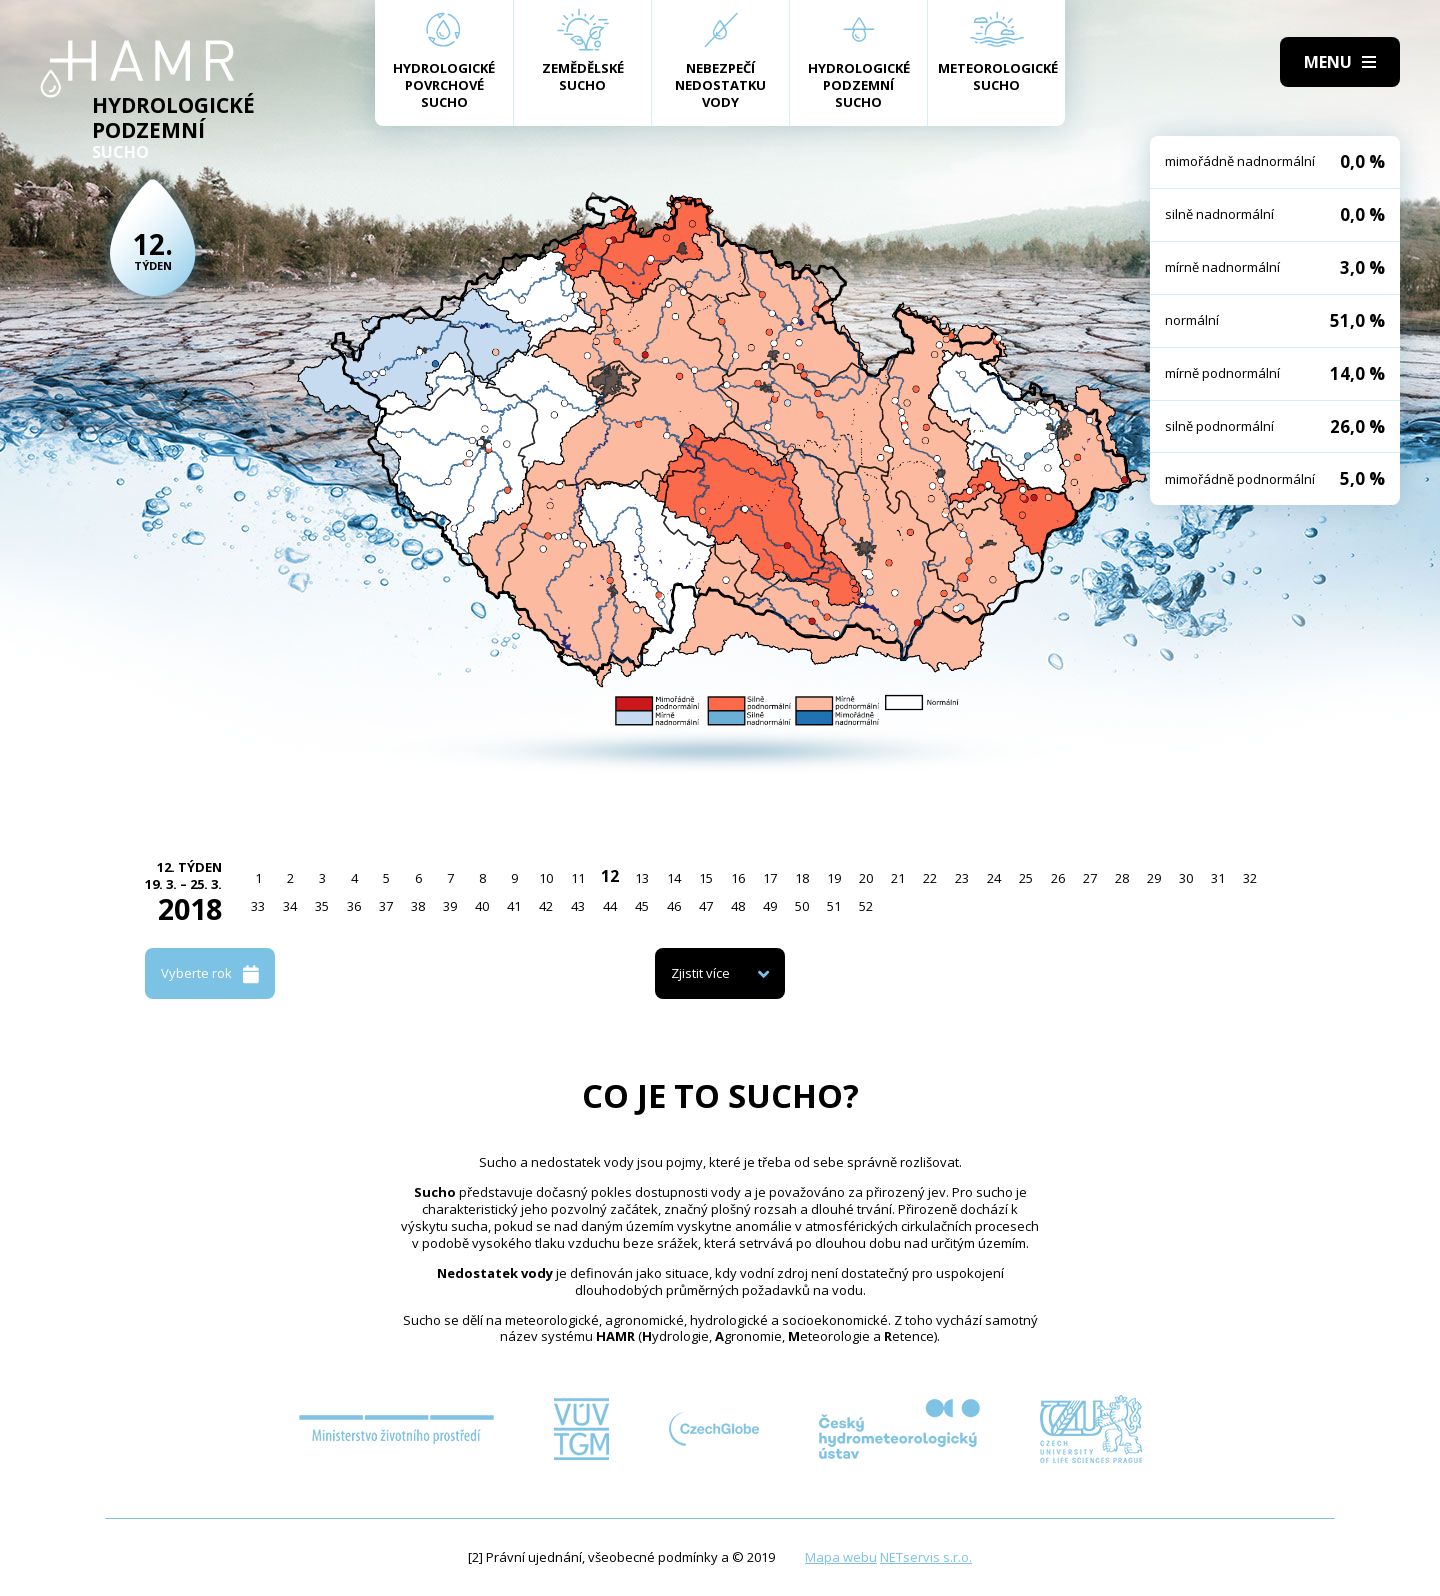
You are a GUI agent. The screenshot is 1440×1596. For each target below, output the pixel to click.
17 (770, 878)
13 (642, 878)
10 (546, 878)
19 (834, 878)
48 (738, 906)
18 (802, 878)
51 (834, 906)
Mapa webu (841, 1557)
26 (1058, 878)
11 (578, 878)
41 (514, 906)
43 (578, 906)
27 (1090, 878)
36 (354, 906)
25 (1026, 878)
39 (450, 906)
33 (258, 906)
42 (546, 906)
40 (482, 906)
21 (898, 878)
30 (1186, 878)
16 (738, 878)
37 (386, 906)
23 (962, 878)
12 (610, 876)
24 (994, 878)
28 (1122, 878)
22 (930, 878)
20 (866, 878)
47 (706, 906)
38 (418, 906)
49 (770, 906)
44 (610, 906)
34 (290, 906)
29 (1154, 878)
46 (674, 906)
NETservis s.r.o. (926, 1557)
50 (802, 906)
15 (706, 878)
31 (1218, 878)
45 (642, 906)
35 (322, 906)
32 (1250, 878)
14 (674, 878)
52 (866, 906)
